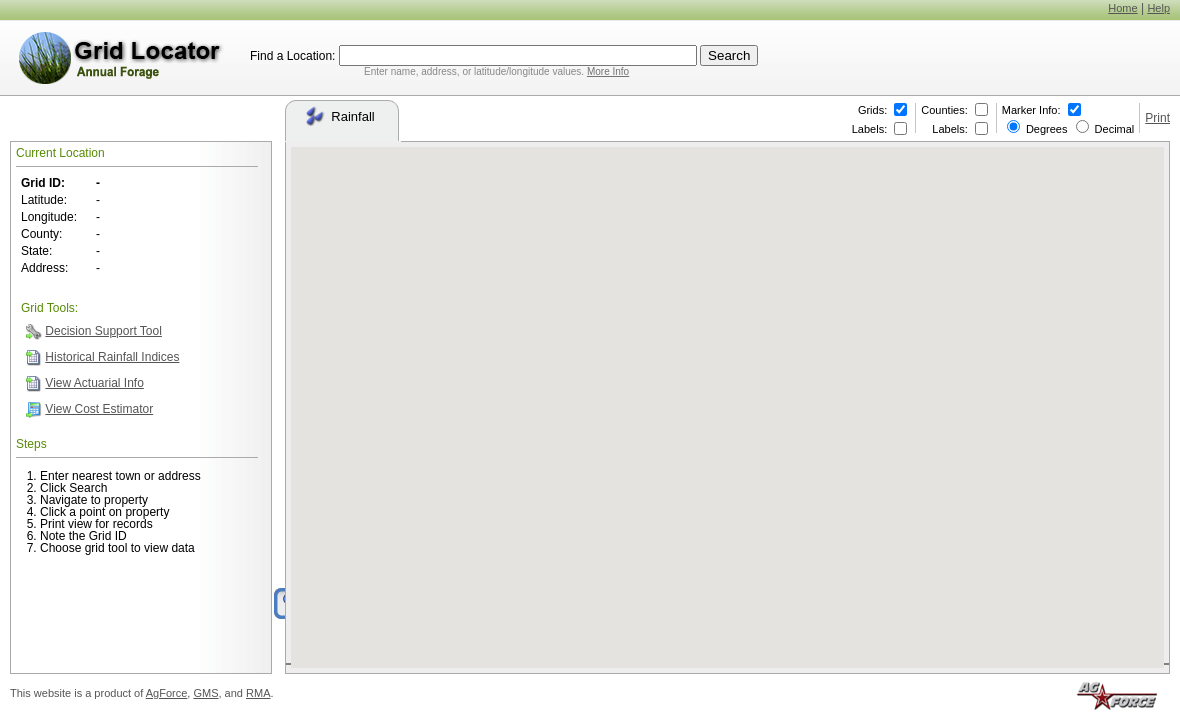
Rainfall (339, 116)
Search (729, 55)
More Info (608, 71)
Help (1158, 8)
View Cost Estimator (99, 409)
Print (1157, 118)
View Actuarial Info (94, 383)
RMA (258, 693)
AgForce (167, 693)
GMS (205, 693)
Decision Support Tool (103, 331)
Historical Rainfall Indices (112, 357)
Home (1122, 8)
